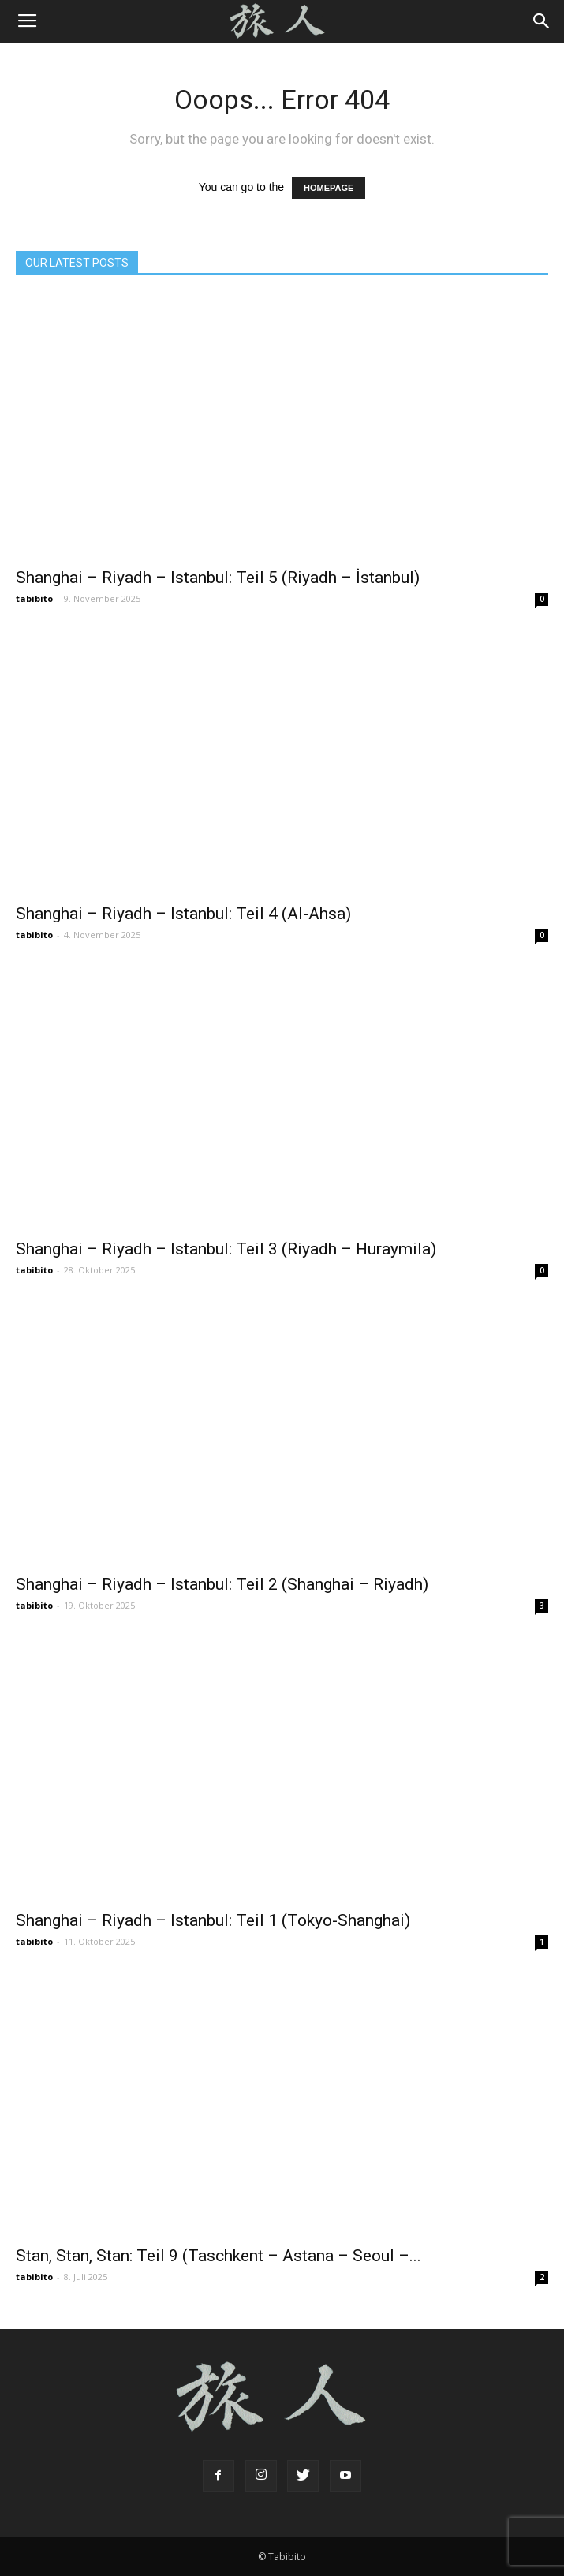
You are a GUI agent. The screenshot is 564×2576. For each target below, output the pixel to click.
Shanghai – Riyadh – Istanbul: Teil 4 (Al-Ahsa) (183, 913)
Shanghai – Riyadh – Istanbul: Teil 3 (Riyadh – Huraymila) (226, 1248)
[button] (542, 21)
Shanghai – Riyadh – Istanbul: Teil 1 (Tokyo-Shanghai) (213, 1920)
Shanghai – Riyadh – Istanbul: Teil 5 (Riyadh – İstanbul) (218, 577)
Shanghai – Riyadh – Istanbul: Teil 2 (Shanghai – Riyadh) (222, 1584)
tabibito (34, 598)
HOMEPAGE (328, 188)
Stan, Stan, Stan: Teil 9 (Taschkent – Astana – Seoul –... (218, 2255)
